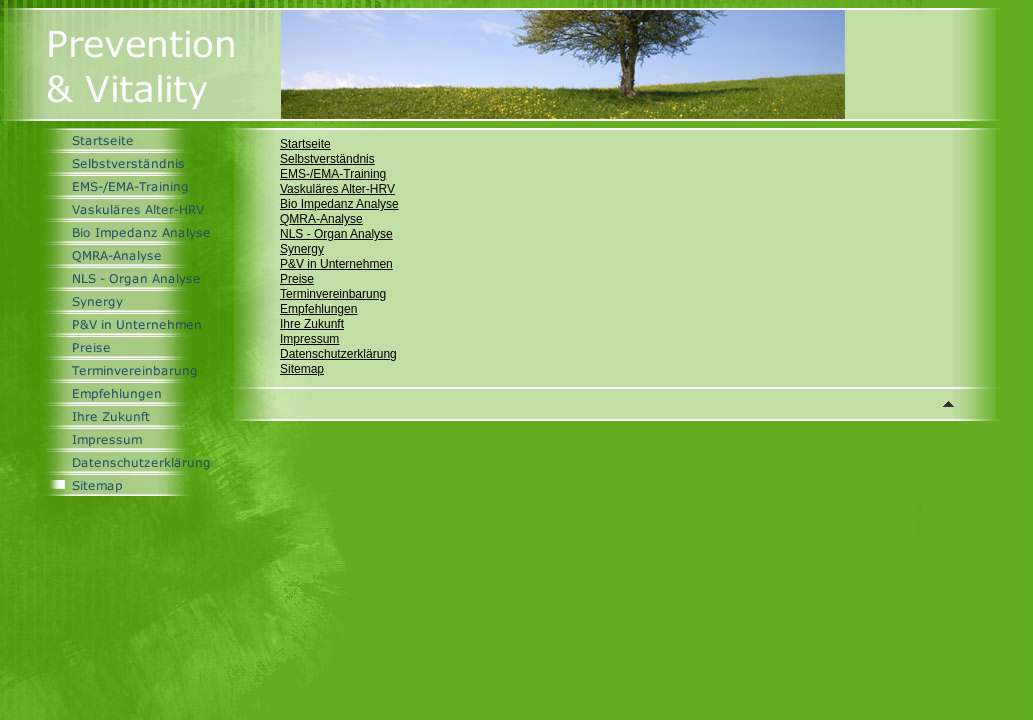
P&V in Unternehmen (336, 264)
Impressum (309, 339)
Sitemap (302, 369)
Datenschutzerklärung (338, 354)
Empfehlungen (318, 309)
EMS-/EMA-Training (333, 174)
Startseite (305, 144)
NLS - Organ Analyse (336, 234)
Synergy (302, 249)
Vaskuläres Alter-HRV (337, 189)
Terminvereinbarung (333, 294)
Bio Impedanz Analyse (339, 204)
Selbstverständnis (327, 159)
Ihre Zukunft (312, 324)
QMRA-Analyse (321, 219)
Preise (297, 279)
